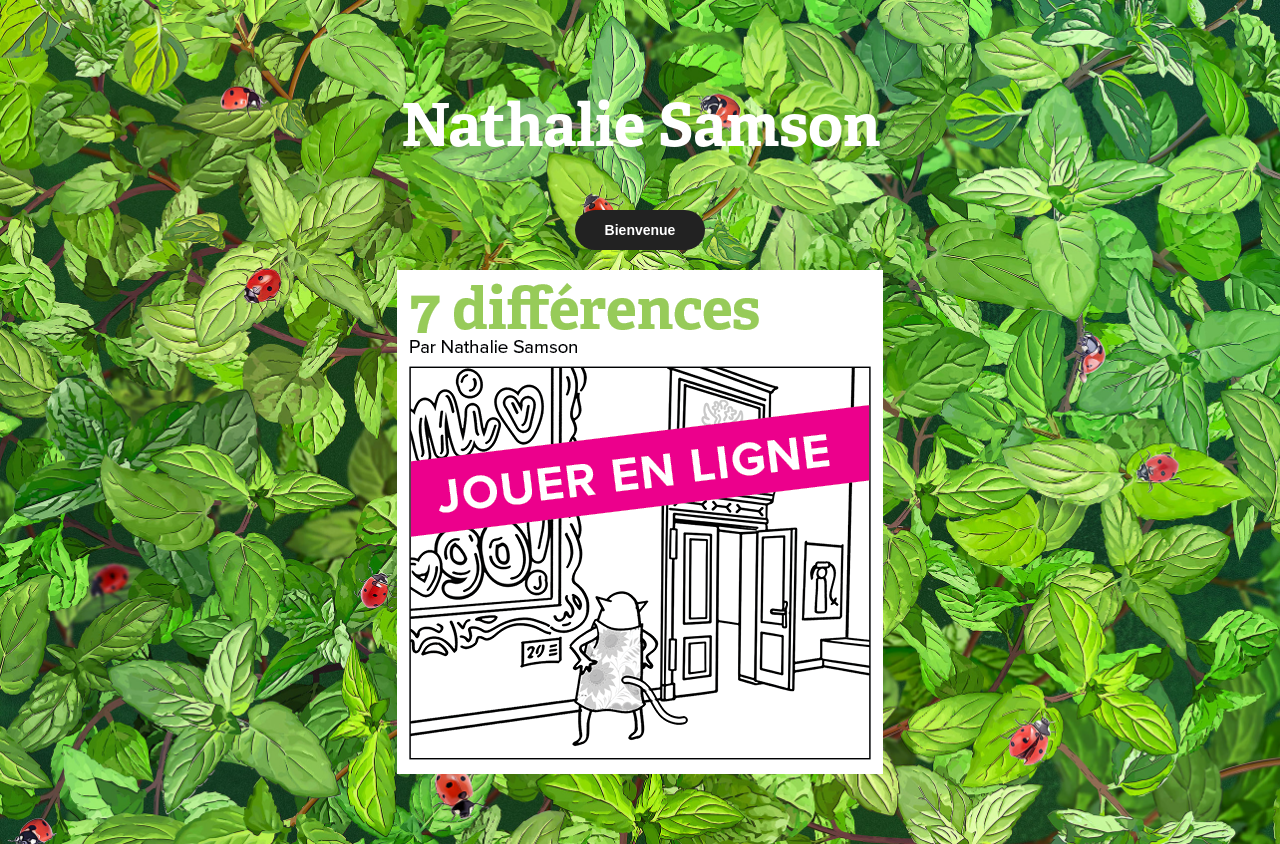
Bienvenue (640, 230)
